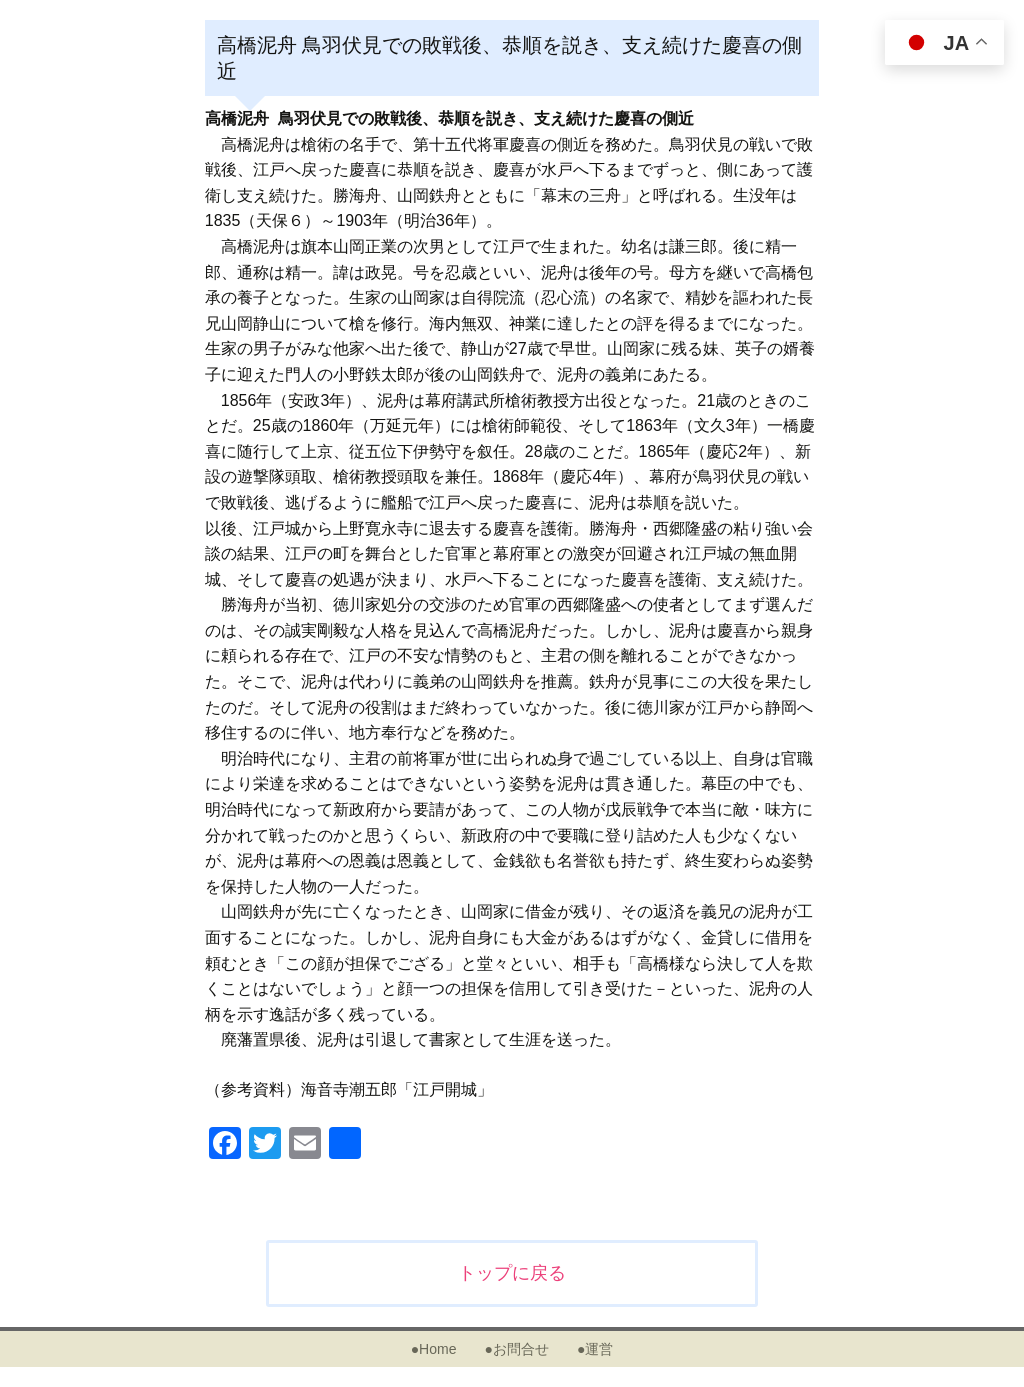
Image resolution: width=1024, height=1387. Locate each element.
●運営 (595, 1349)
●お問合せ (516, 1349)
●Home (434, 1349)
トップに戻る (512, 1273)
